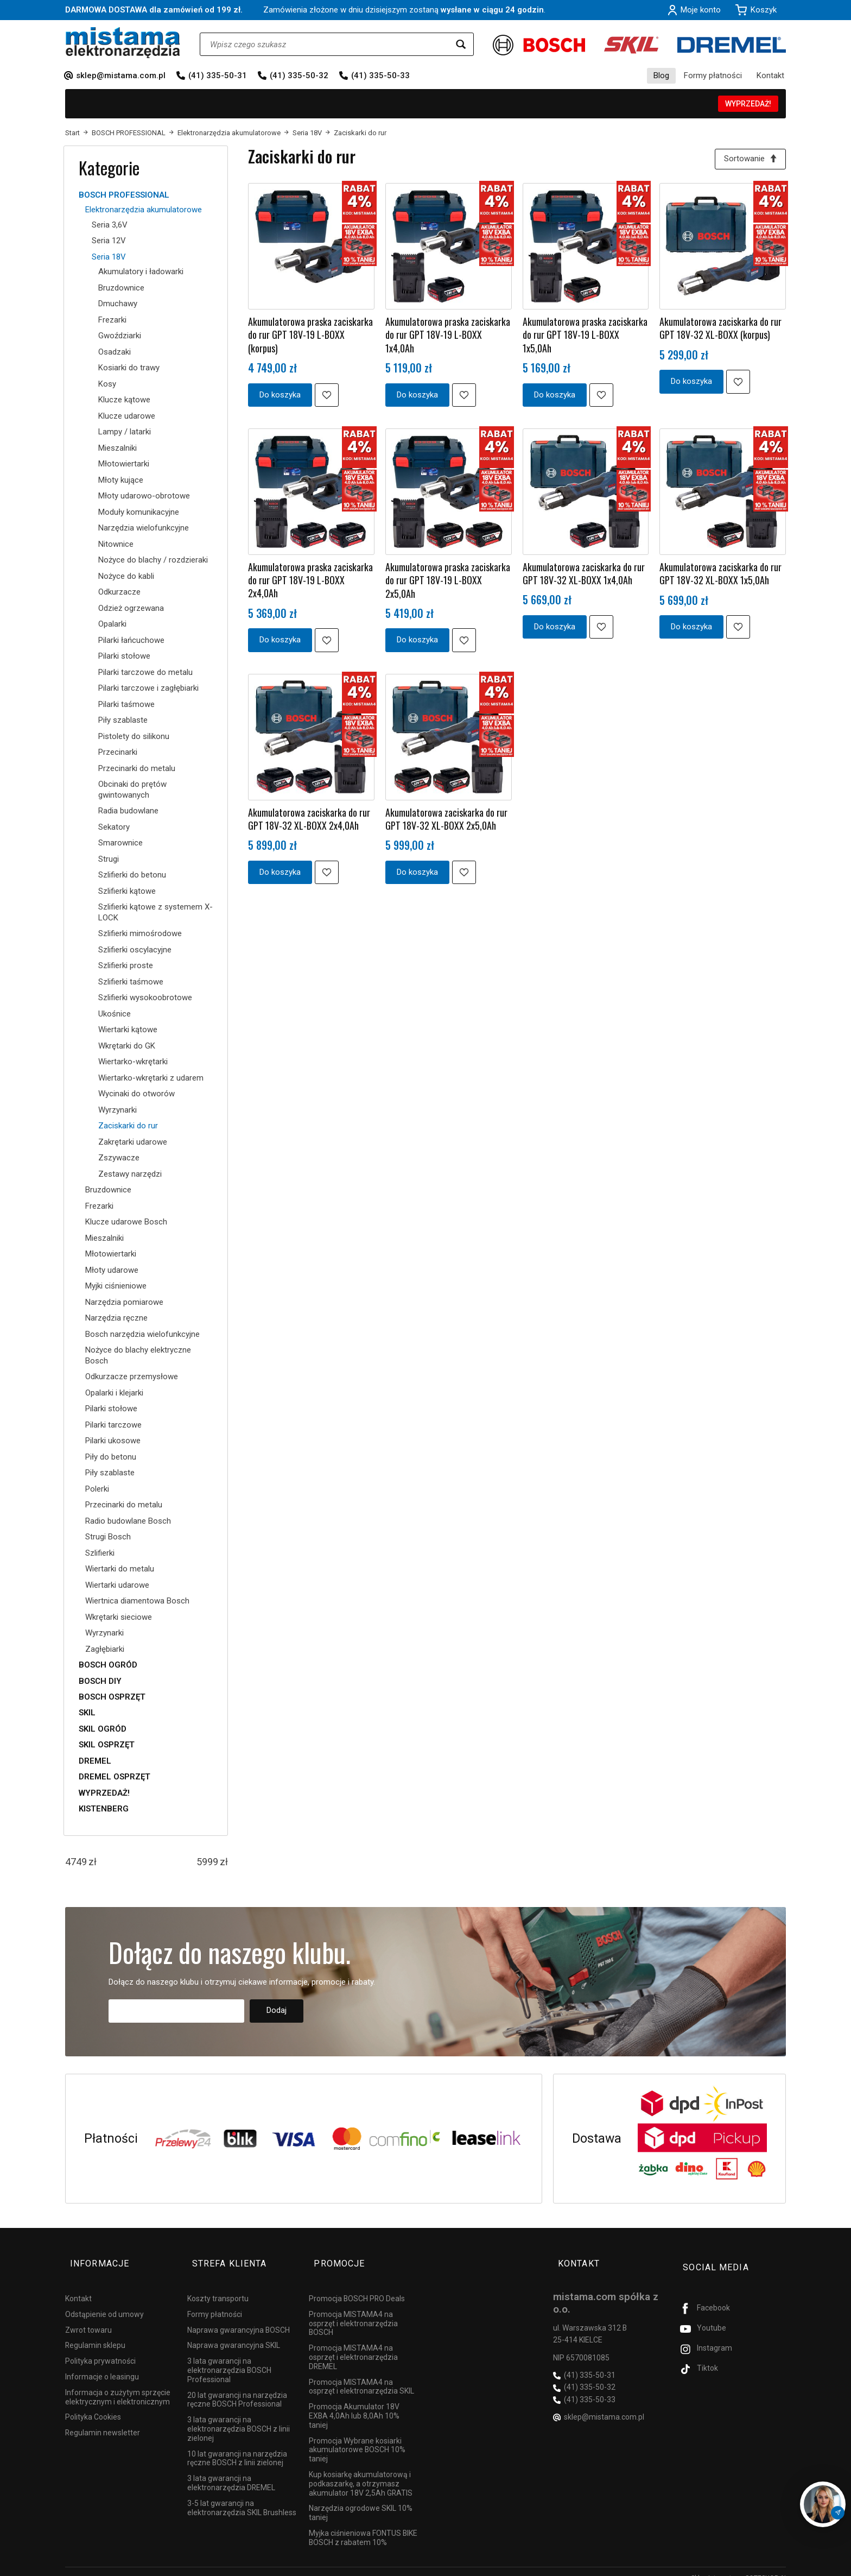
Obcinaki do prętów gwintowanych (132, 789)
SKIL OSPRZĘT (107, 1745)
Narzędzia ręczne (116, 1318)
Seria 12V (109, 240)
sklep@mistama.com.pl (121, 75)
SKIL (87, 1713)
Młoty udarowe (111, 1270)
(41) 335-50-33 (380, 75)
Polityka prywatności (100, 2348)
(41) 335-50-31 (217, 75)
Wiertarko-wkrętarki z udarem (151, 1078)
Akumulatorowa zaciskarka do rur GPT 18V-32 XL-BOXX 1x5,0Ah (720, 576)
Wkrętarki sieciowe (118, 1617)
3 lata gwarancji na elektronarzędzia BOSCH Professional (229, 2357)
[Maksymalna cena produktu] (207, 1862)
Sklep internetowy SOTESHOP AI (738, 2565)
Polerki (97, 1489)
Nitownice (116, 544)
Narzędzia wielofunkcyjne (143, 528)
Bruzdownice (121, 288)
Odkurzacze (119, 592)
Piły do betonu (110, 1457)
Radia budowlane (128, 811)
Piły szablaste (123, 720)
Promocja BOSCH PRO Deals (357, 2286)
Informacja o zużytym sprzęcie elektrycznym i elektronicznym (117, 2385)
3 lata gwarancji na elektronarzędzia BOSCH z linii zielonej (238, 2416)
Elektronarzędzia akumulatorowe (143, 209)
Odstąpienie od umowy (104, 2301)
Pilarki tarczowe (113, 1425)
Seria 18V (109, 257)
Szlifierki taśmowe (130, 982)
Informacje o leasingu (102, 2364)
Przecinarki (117, 752)
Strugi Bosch (108, 1537)
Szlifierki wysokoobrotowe (145, 997)
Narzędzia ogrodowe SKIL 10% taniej (360, 2500)
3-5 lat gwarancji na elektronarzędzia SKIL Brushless (241, 2495)
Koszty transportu (218, 2286)
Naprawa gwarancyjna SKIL (233, 2332)
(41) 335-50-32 (299, 75)
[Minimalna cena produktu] (75, 1862)
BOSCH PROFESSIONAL (124, 195)
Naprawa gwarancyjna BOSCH (238, 2317)
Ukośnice (114, 1014)
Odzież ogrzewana (131, 608)
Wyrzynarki (117, 1110)
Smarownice (120, 843)
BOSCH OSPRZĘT (112, 1697)
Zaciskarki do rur (128, 1126)
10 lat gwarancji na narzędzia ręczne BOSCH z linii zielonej (237, 2446)
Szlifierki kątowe (127, 891)
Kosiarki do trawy (129, 367)
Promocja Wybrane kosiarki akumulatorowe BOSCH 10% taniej (357, 2437)
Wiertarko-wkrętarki (133, 1061)
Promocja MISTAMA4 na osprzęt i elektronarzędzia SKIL (361, 2374)
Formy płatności (713, 75)
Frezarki (112, 320)
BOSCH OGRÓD (108, 1665)
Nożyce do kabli (126, 576)
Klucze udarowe (126, 416)
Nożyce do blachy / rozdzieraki (153, 560)
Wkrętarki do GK (126, 1046)
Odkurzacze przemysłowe (131, 1376)
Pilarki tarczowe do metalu (145, 672)
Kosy (107, 384)
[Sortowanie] (748, 160)
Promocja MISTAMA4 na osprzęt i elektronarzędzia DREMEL (353, 2344)
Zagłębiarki (104, 1649)
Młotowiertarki (123, 464)
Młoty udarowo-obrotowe (144, 496)
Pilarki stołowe (124, 656)
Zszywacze (118, 1158)
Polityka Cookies (93, 2404)
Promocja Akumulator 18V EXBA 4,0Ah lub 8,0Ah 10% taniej (354, 2403)
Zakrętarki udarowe (132, 1142)
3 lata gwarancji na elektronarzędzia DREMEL (231, 2470)
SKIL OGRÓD (102, 1729)
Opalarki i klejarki (114, 1393)
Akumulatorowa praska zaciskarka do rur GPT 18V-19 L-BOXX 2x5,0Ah (447, 583)
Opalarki (112, 624)
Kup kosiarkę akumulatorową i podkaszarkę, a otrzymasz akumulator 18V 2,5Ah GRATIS (360, 2471)
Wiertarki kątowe (127, 1029)
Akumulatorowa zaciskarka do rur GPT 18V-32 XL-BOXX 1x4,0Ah (584, 576)
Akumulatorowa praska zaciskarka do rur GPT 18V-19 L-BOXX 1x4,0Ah (447, 337)
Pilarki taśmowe (126, 704)
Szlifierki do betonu (132, 875)
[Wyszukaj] (461, 44)
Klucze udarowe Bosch (126, 1222)
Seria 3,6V (110, 225)
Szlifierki (100, 1553)
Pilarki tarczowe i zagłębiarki (148, 688)
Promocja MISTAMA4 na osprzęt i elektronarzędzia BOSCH (353, 2311)
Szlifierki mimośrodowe (140, 933)
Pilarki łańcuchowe (131, 640)
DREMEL (95, 1761)
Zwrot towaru (88, 2317)
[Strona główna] (123, 42)
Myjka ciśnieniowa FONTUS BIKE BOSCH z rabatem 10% (363, 2525)
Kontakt (770, 75)
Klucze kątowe (124, 400)
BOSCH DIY (100, 1681)
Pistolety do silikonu (133, 736)
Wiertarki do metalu (119, 1569)
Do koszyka (280, 397)
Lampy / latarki (124, 432)
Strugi (108, 859)
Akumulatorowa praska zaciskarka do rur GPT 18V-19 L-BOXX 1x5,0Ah (585, 337)
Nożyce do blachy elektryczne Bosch (138, 1355)
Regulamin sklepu (95, 2332)
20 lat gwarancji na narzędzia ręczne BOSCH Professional (237, 2387)
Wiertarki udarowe (117, 1585)
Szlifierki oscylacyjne (135, 950)
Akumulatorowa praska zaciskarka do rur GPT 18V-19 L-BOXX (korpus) (310, 337)
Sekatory (114, 827)
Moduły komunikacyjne (138, 512)
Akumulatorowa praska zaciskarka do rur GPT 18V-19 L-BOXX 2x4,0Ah (310, 583)
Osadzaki (114, 352)
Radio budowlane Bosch (128, 1521)
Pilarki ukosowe (113, 1440)
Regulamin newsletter (102, 2420)
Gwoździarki (119, 335)
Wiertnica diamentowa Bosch (137, 1601)
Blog (661, 75)
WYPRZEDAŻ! (748, 103)
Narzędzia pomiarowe (124, 1302)
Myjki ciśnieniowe (116, 1286)
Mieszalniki (117, 448)
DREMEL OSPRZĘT (114, 1777)
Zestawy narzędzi (130, 1174)
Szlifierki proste (125, 965)
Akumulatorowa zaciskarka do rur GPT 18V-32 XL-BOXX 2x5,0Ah (446, 821)
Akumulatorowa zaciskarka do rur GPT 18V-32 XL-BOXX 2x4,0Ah (309, 821)
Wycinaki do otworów (136, 1093)
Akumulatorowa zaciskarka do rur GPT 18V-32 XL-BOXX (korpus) (720, 330)
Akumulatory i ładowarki (140, 271)
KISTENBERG (104, 1809)
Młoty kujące (120, 480)
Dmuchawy (117, 303)
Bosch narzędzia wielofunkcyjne (142, 1334)
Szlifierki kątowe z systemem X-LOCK (155, 912)
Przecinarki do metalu (136, 768)
